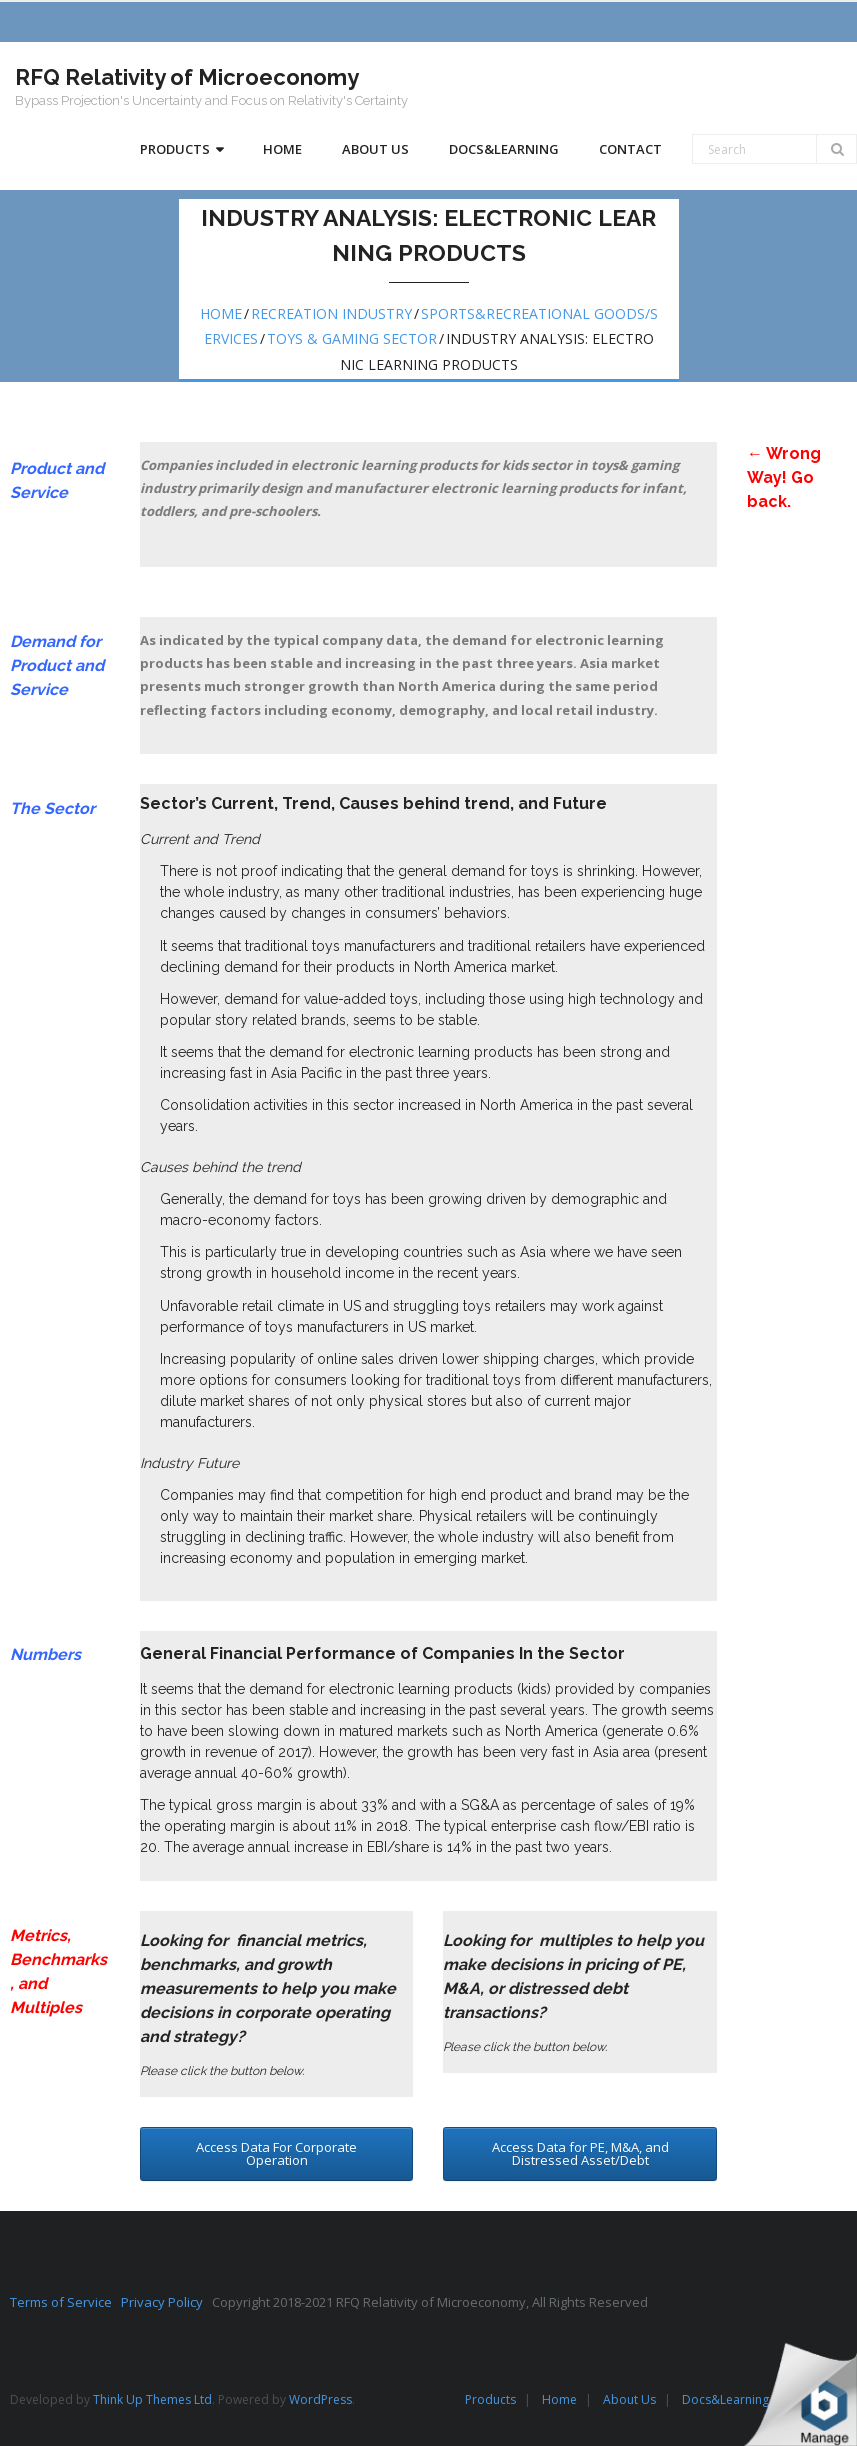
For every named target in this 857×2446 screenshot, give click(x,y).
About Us (629, 2399)
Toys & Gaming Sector (352, 338)
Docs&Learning (725, 2399)
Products (490, 2399)
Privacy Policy (166, 2302)
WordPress (320, 2399)
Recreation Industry (331, 313)
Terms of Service (65, 2302)
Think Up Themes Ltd (152, 2399)
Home (221, 313)
